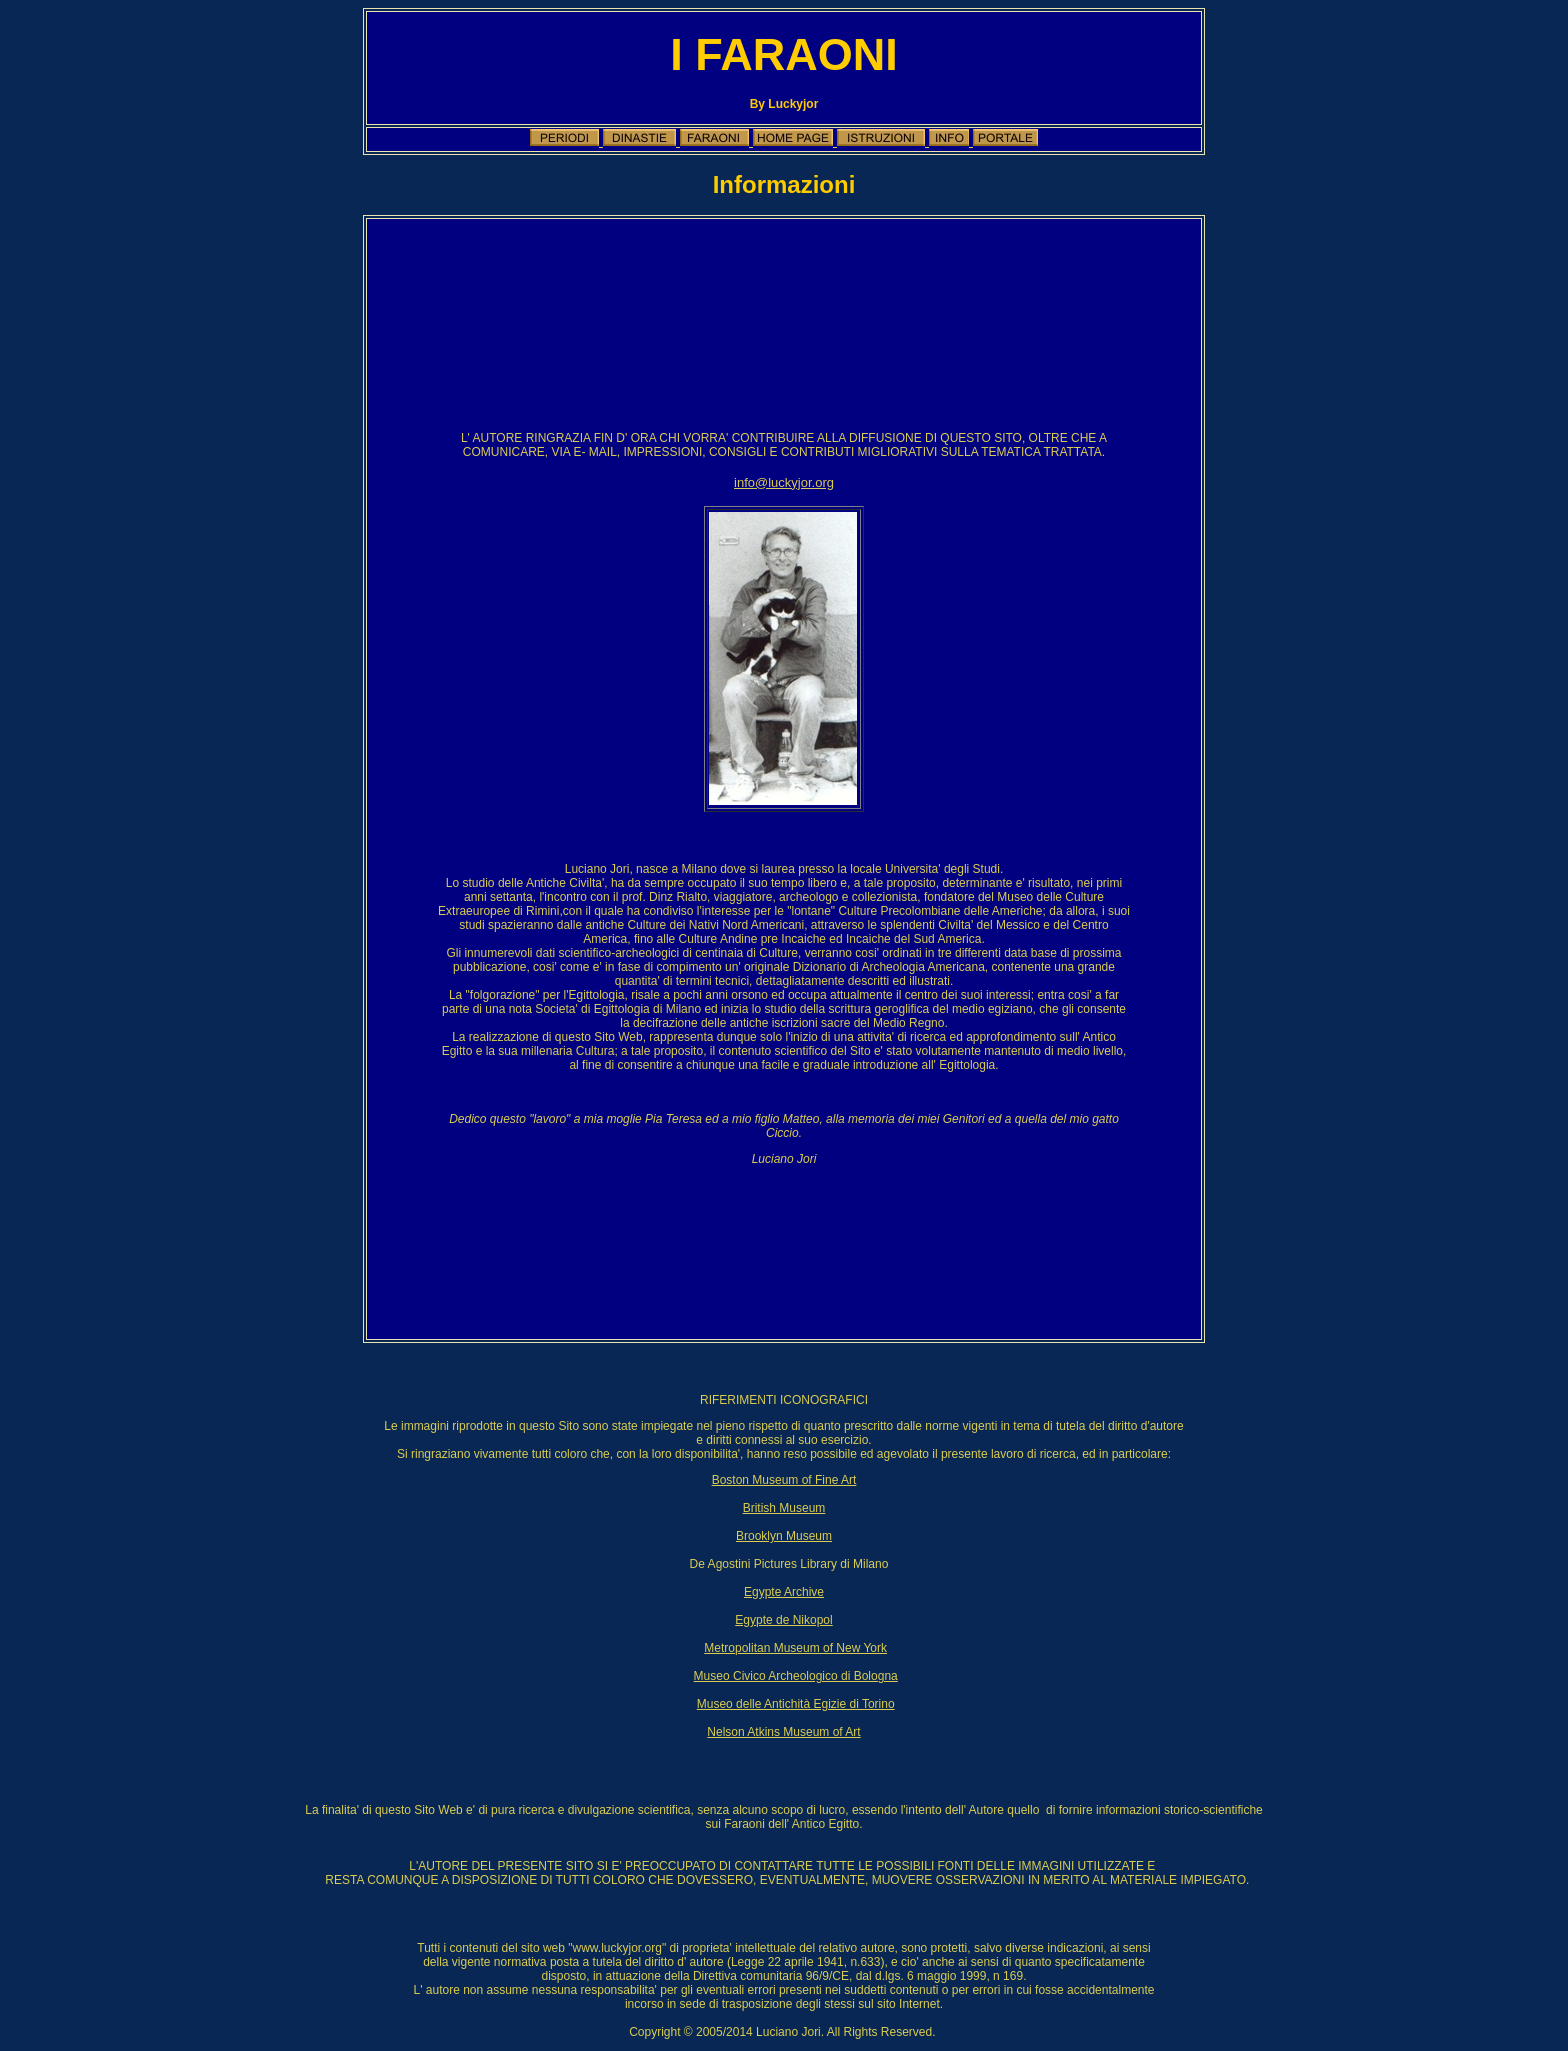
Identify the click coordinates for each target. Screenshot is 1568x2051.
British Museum (784, 1508)
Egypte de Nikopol (783, 1620)
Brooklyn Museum (784, 1536)
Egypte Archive (784, 1592)
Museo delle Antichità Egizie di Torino (796, 1704)
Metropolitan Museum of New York (795, 1648)
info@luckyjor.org (784, 482)
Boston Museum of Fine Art (784, 1480)
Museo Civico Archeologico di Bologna (796, 1676)
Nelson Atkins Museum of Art (783, 1732)
